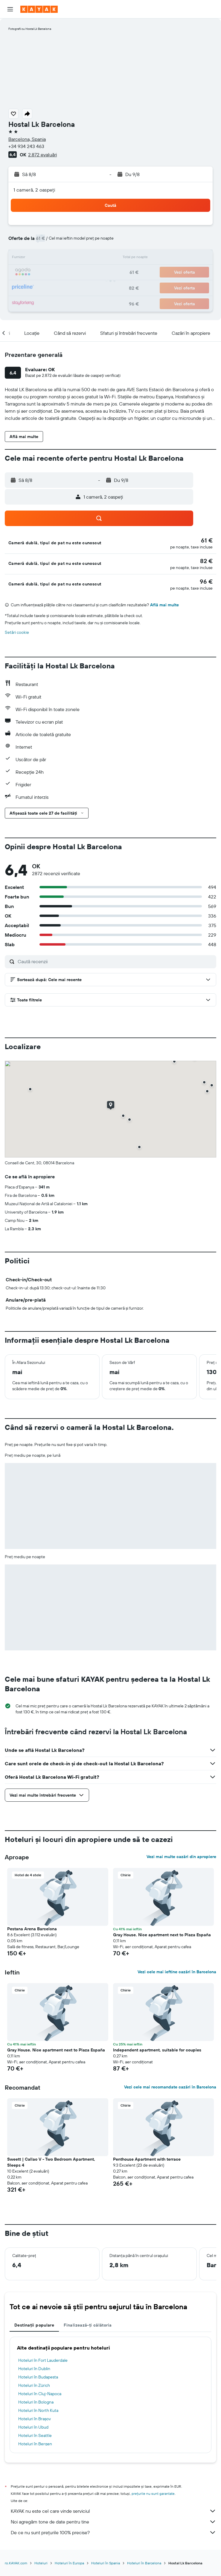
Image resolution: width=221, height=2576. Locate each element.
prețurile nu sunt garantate (153, 2493)
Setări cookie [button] (17, 632)
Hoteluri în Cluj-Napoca (39, 2393)
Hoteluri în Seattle (35, 2435)
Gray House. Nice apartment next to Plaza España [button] (162, 1934)
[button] (10, 9)
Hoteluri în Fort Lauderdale (43, 2360)
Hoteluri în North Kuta (38, 2410)
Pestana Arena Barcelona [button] (32, 1928)
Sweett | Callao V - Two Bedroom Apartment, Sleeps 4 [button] (51, 2162)
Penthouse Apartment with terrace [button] (147, 2159)
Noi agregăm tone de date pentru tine (113, 2521)
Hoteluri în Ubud (33, 2427)
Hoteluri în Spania (105, 2563)
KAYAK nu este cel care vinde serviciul (113, 2511)
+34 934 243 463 (26, 146)
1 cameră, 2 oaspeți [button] (34, 190)
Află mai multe (164, 605)
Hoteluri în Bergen (35, 2443)
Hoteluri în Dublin (34, 2368)
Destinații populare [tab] (34, 2325)
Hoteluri (41, 2563)
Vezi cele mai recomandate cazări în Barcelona (170, 2087)
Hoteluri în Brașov (34, 2418)
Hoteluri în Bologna (36, 2402)
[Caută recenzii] (115, 961)
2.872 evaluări (42, 155)
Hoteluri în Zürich (34, 2385)
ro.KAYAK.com (16, 2563)
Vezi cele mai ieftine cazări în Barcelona (177, 1971)
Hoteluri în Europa (69, 2563)
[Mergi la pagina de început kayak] (39, 9)
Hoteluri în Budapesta (38, 2377)
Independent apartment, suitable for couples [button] (157, 2050)
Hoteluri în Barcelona (144, 2563)
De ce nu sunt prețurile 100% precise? (113, 2532)
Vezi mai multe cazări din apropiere (181, 1856)
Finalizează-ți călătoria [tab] (88, 2325)
